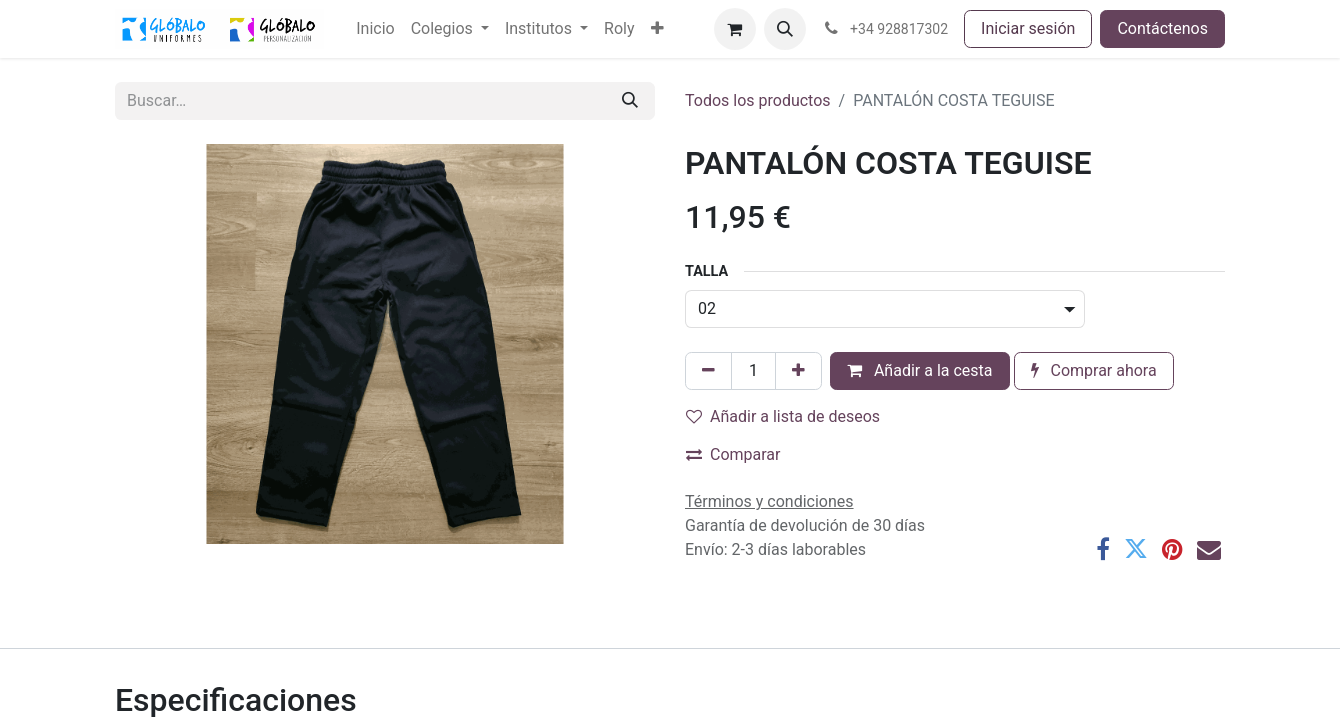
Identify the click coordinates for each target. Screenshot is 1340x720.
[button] (785, 29)
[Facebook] (1103, 549)
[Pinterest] (1172, 549)
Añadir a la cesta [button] (920, 370)
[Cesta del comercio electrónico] (735, 29)
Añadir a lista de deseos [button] (783, 416)
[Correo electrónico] (1209, 549)
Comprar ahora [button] (1094, 370)
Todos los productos (758, 100)
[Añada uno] (798, 371)
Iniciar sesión (1028, 28)
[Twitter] (1136, 549)
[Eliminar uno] (708, 371)
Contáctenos (1162, 28)
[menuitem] (375, 29)
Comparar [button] (733, 454)
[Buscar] (630, 101)
